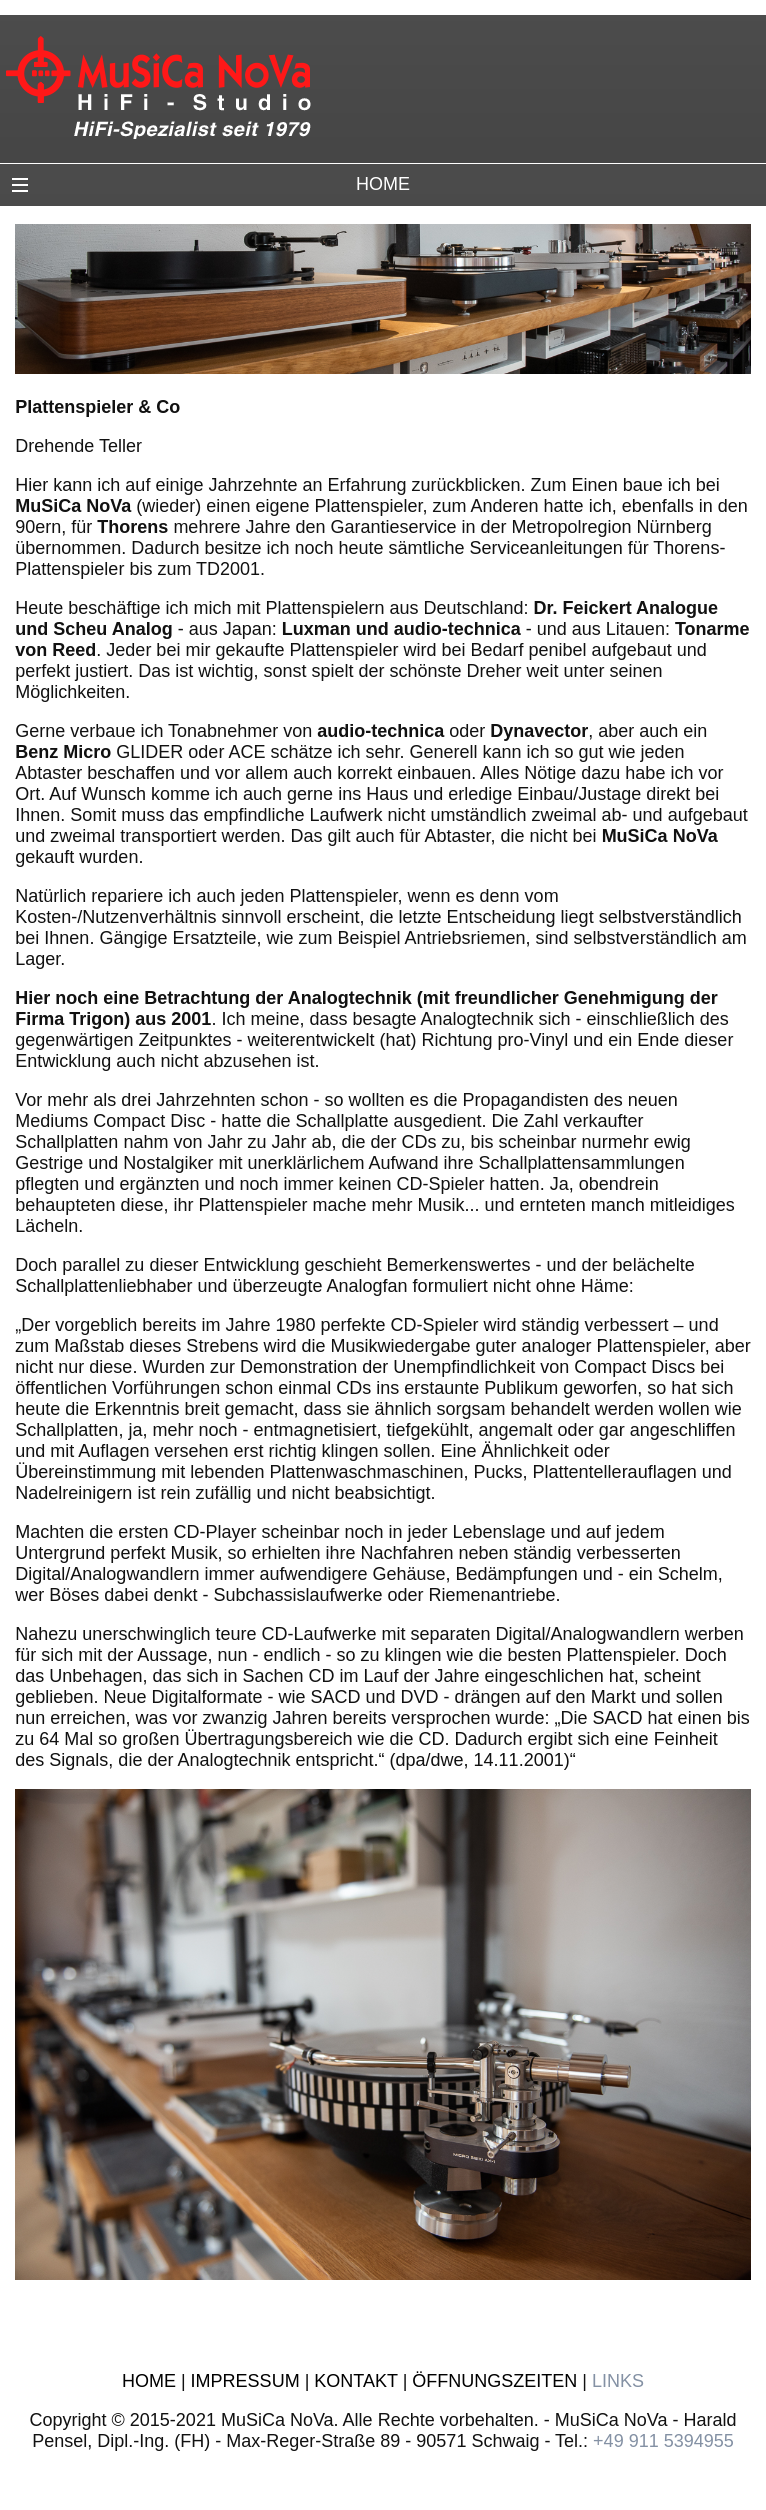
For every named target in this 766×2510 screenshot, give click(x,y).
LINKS (618, 2381)
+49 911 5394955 (663, 2441)
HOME (149, 2381)
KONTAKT (355, 2381)
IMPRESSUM (245, 2381)
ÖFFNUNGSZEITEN (494, 2381)
